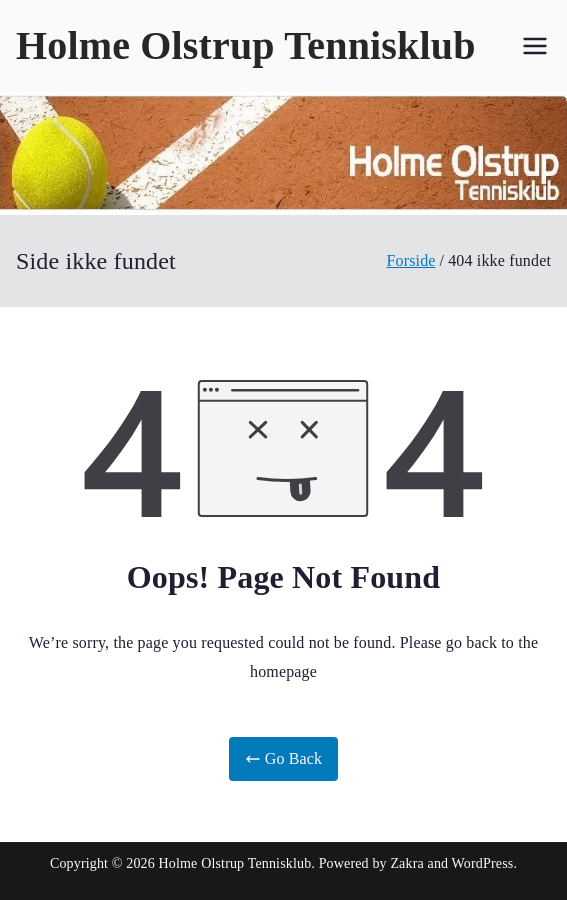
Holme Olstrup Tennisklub (246, 45)
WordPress (483, 863)
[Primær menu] (535, 46)
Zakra (406, 863)
